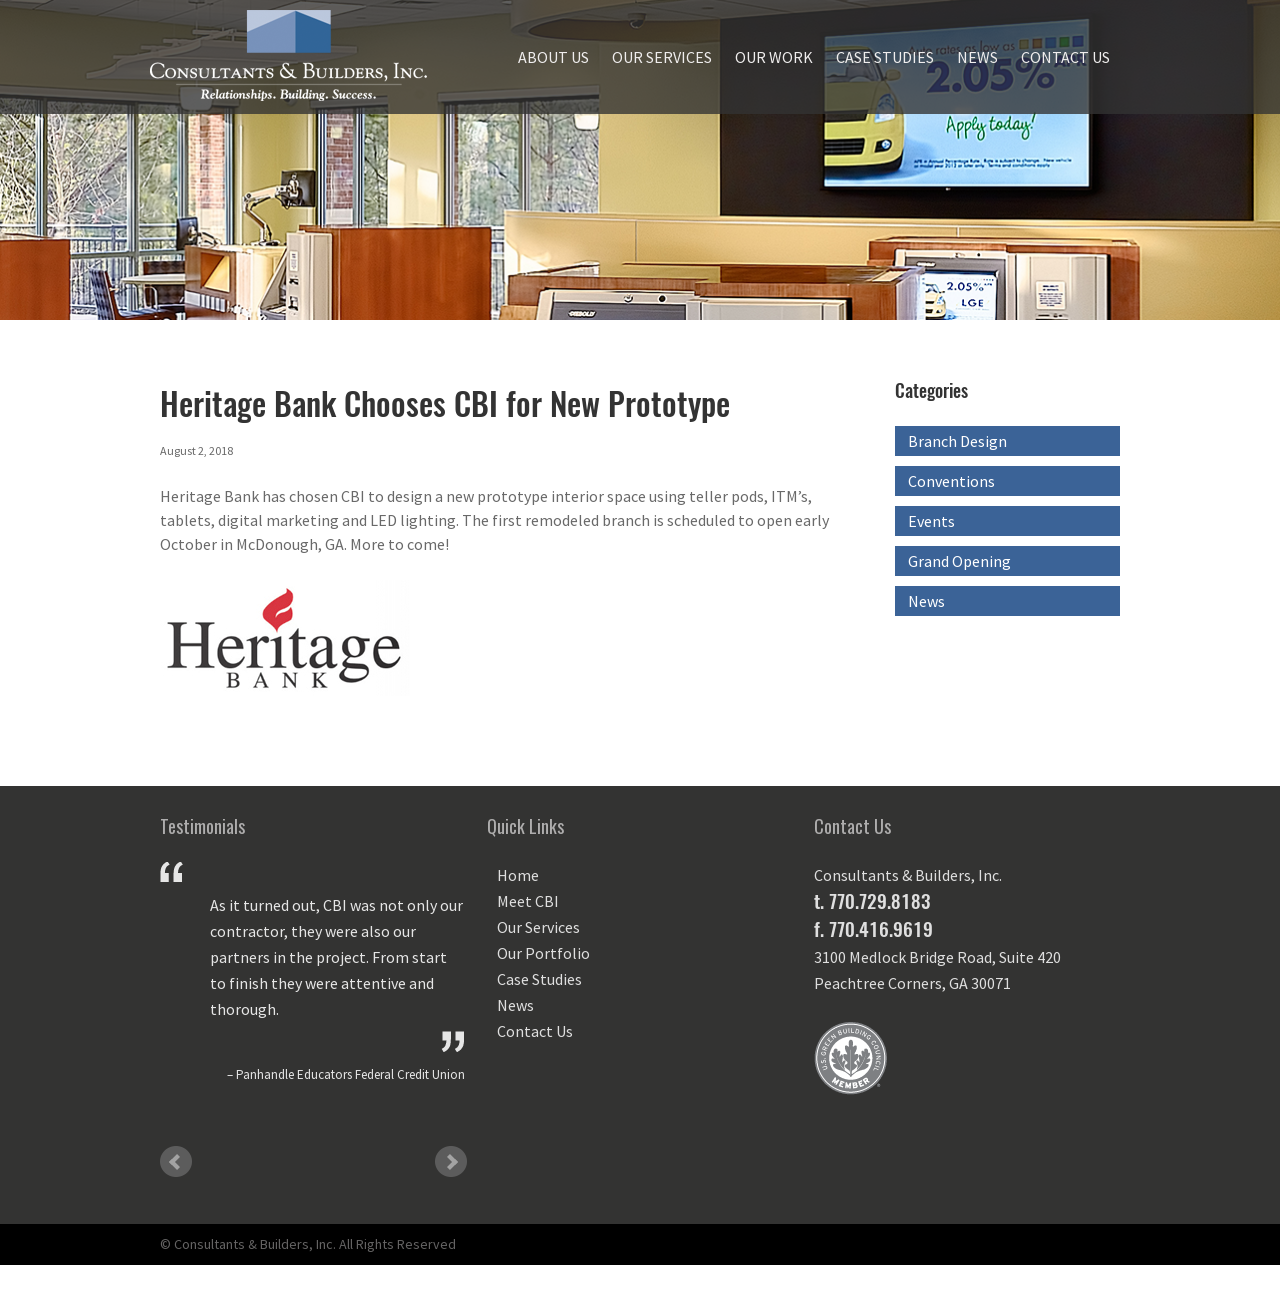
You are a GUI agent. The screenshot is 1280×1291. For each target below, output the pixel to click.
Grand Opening (959, 561)
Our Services (662, 57)
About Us (553, 57)
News (977, 57)
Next (451, 1162)
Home (518, 875)
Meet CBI (528, 901)
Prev (176, 1162)
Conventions (951, 481)
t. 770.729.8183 (872, 901)
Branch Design (957, 441)
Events (931, 521)
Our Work (774, 57)
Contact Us (1065, 57)
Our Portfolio (543, 953)
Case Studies (885, 57)
